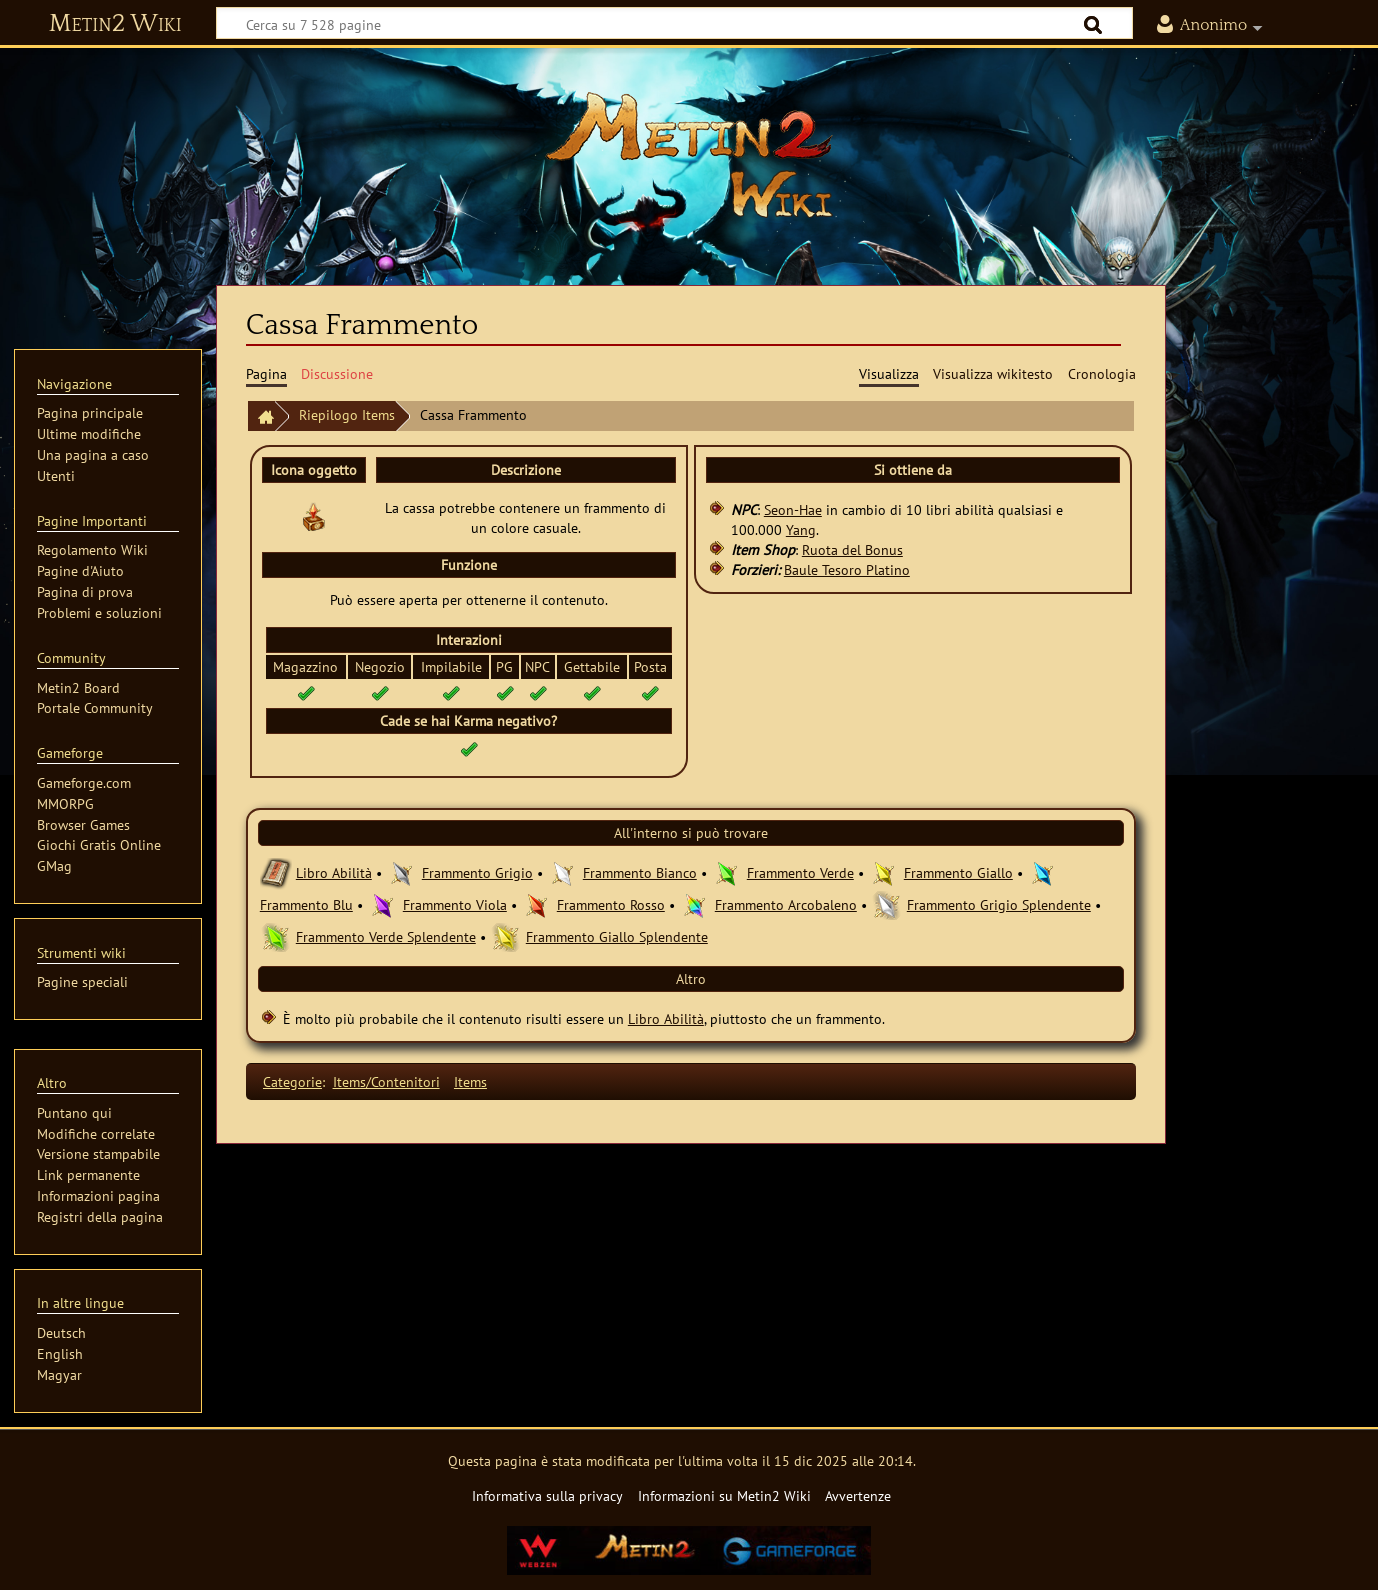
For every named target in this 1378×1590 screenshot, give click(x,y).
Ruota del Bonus (852, 549)
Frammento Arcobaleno (786, 904)
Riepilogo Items (347, 414)
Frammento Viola (455, 904)
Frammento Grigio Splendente (999, 904)
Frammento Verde (800, 872)
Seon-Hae (793, 509)
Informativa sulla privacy (547, 1495)
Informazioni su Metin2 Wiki (724, 1495)
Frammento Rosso (611, 904)
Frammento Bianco (640, 872)
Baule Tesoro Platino (847, 569)
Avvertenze (858, 1495)
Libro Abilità (334, 872)
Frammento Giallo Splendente (617, 936)
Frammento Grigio (477, 872)
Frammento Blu (306, 904)
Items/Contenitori (386, 1081)
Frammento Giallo (958, 872)
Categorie (292, 1081)
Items (470, 1081)
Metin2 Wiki (115, 24)
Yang (801, 529)
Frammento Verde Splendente (386, 936)
